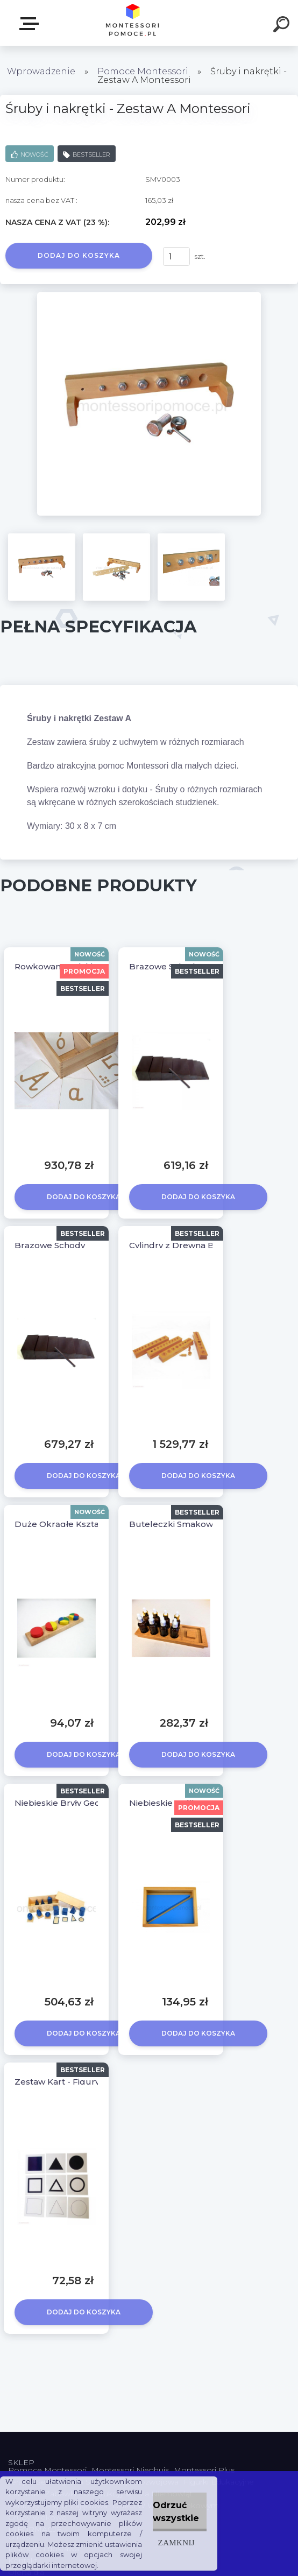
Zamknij (176, 2542)
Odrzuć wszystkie (176, 2511)
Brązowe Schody (50, 1245)
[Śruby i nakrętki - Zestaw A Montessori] (149, 296)
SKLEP (31, 23)
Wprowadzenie (41, 71)
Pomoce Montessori (142, 71)
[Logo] (133, 23)
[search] (283, 25)
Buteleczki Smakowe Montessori (198, 1524)
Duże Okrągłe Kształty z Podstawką (89, 1524)
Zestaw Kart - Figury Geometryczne (89, 2082)
